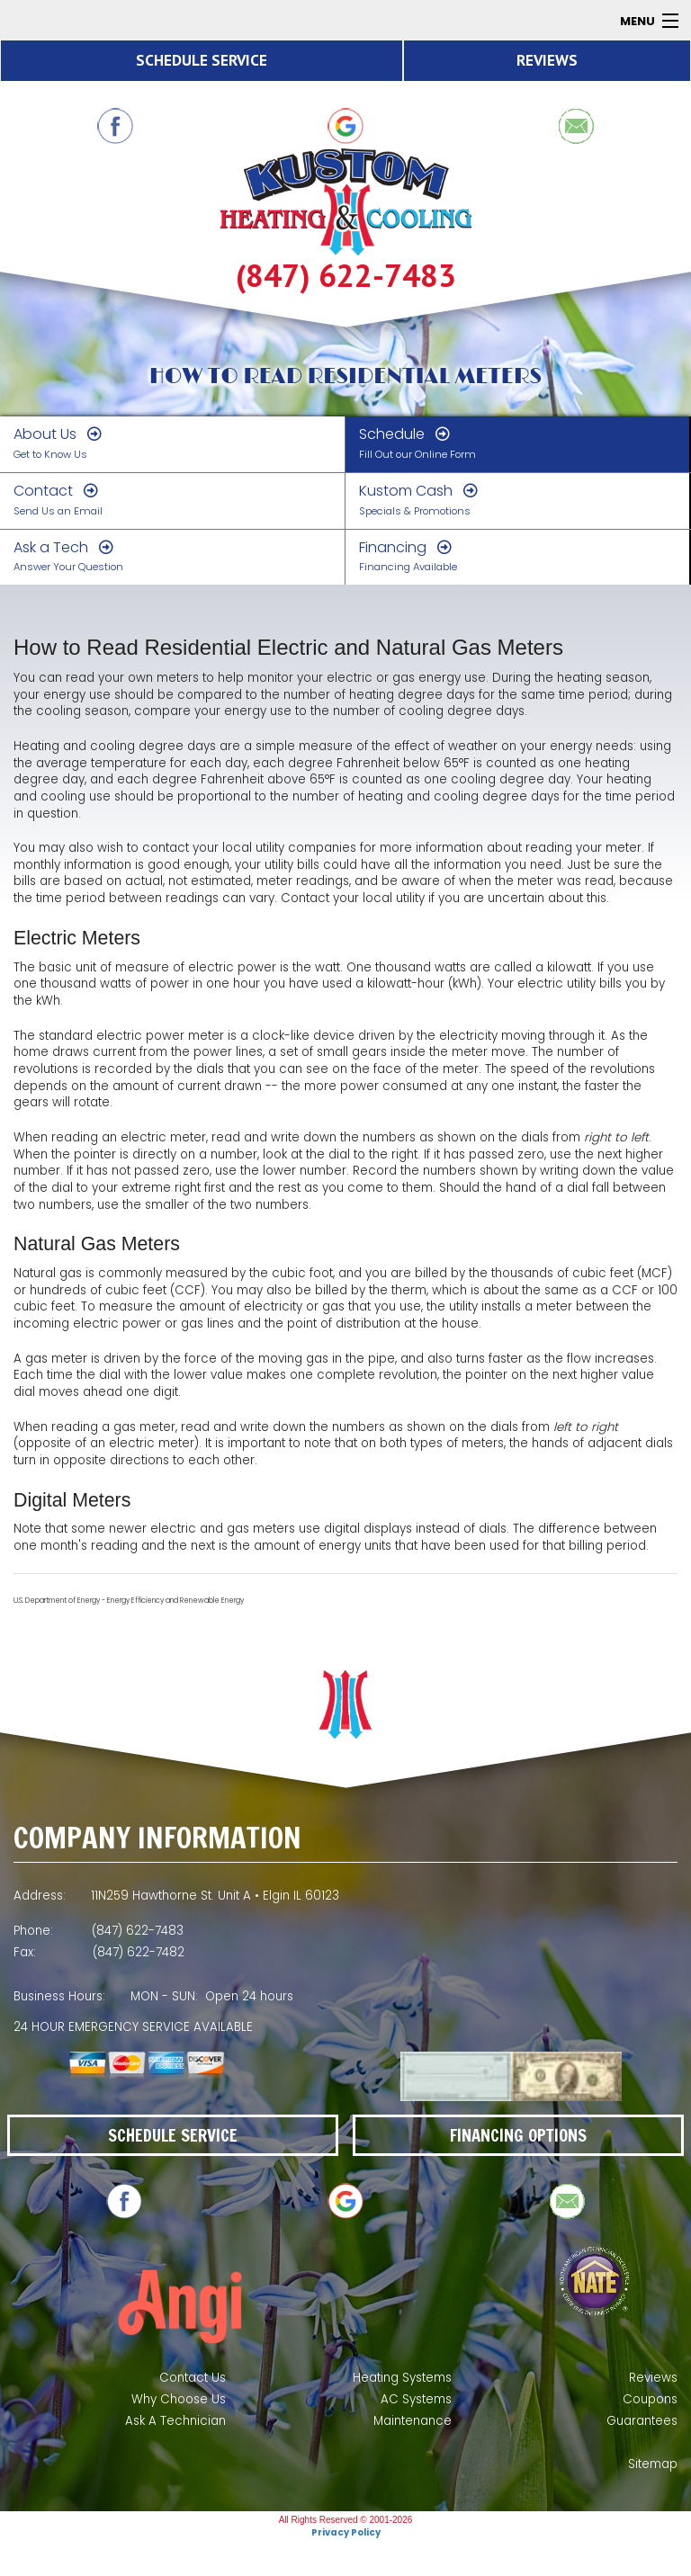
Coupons (650, 2399)
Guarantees (642, 2420)
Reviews (653, 2377)
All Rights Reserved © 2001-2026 (346, 2520)
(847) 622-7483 (346, 275)
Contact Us (192, 2377)
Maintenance (412, 2420)
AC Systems (416, 2399)
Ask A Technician (175, 2420)
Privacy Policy (346, 2532)
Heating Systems (402, 2377)
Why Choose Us (178, 2399)
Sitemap (653, 2464)
